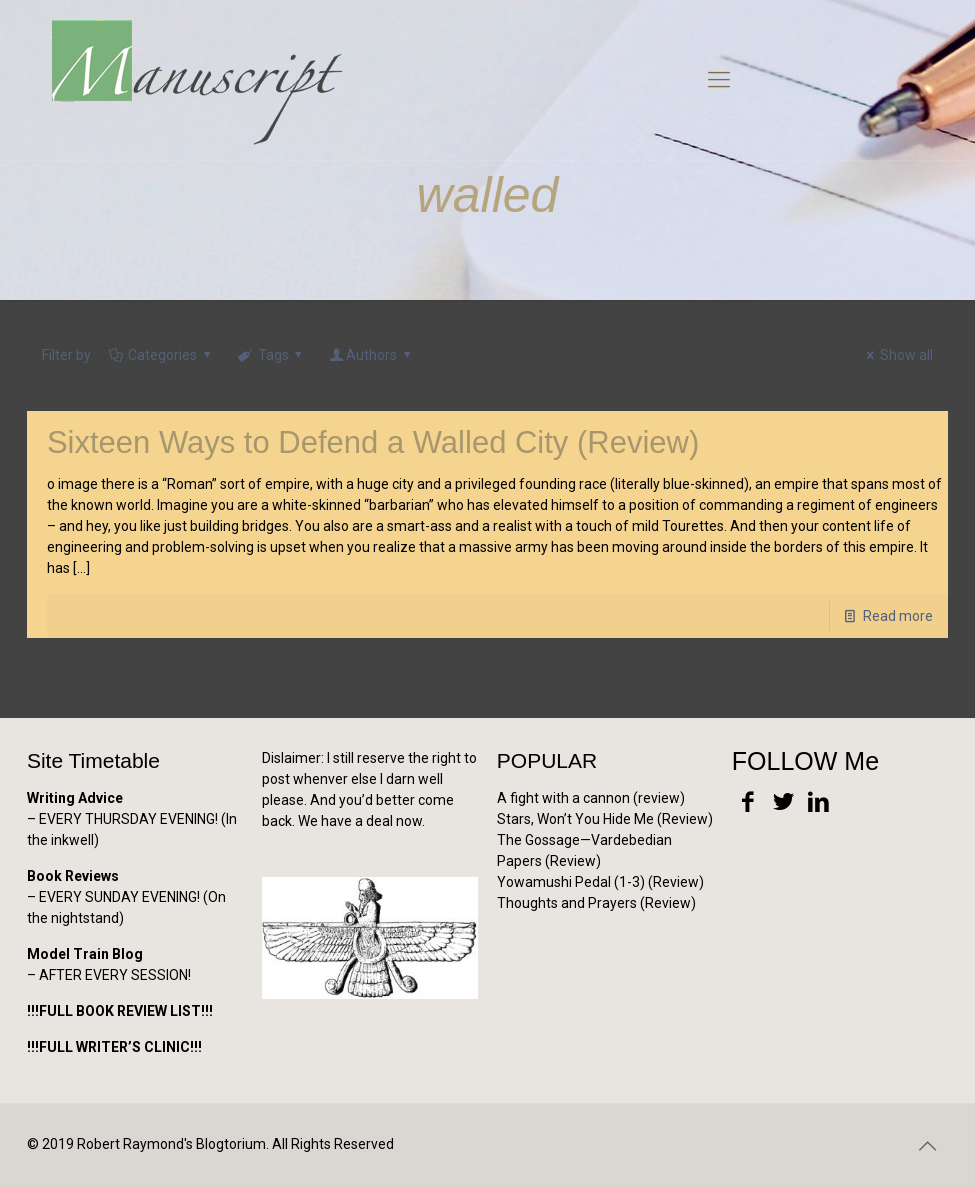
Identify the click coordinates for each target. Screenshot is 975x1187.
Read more (898, 616)
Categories (161, 355)
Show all (896, 355)
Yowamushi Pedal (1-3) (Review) (600, 882)
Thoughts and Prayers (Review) (596, 903)
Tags (271, 355)
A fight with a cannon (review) (591, 798)
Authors (371, 355)
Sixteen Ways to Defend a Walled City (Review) (373, 442)
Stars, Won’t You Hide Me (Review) (605, 819)
